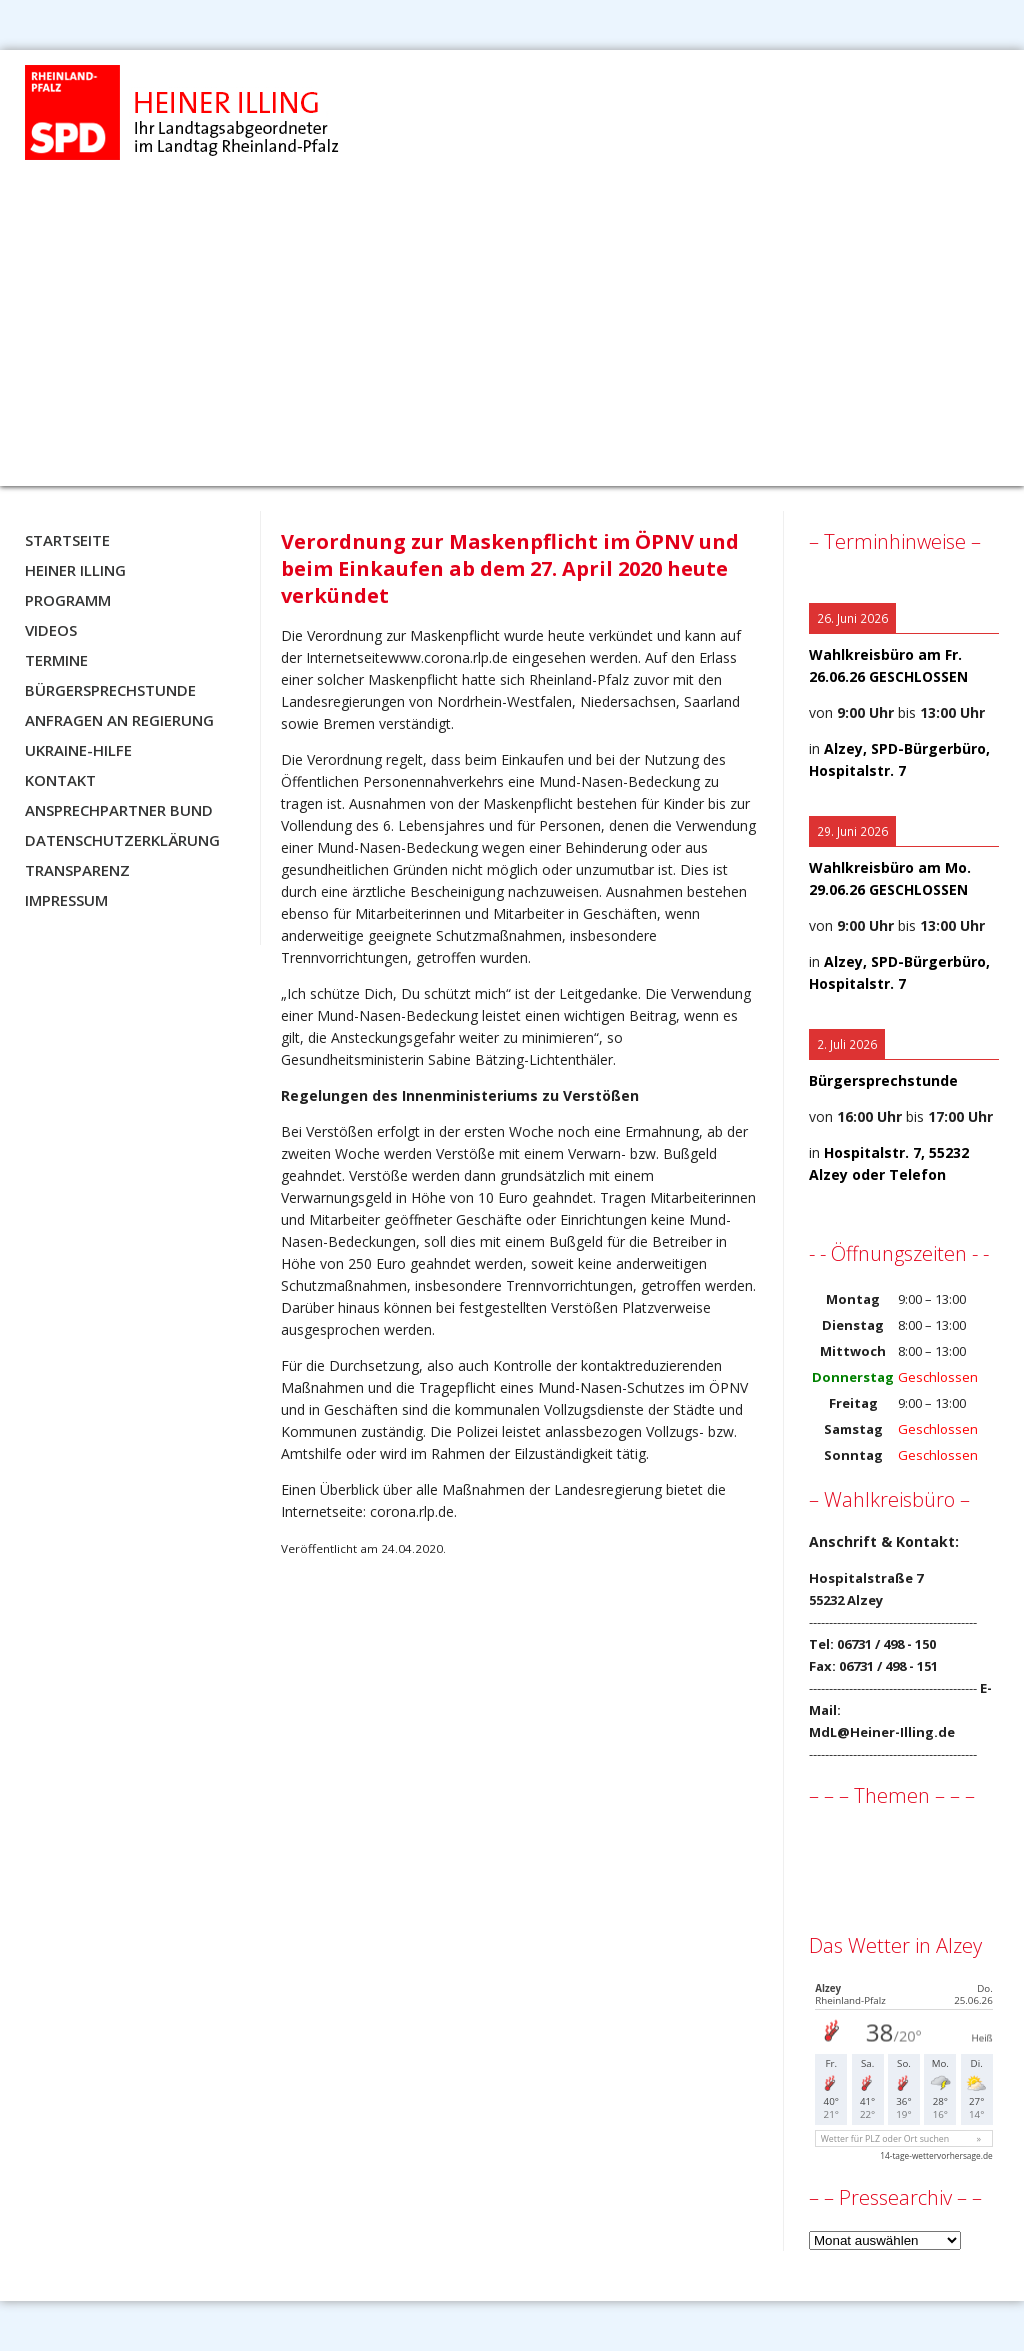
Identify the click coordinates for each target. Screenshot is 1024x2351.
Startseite (67, 540)
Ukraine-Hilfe (78, 750)
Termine (56, 660)
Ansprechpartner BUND (119, 810)
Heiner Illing (75, 570)
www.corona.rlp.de (448, 657)
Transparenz (77, 870)
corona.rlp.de (412, 1511)
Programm (68, 600)
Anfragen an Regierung (119, 720)
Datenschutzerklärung (122, 840)
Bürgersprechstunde (110, 690)
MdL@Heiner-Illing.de (882, 1732)
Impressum (66, 900)
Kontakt (60, 780)
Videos (51, 630)
